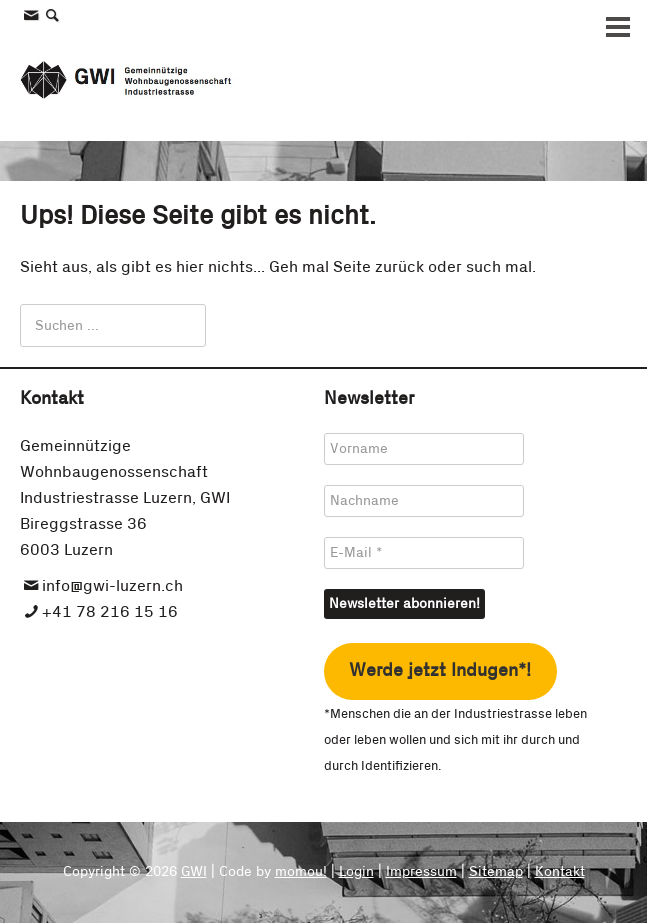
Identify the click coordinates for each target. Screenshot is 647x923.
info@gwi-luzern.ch (112, 586)
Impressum (421, 872)
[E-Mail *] (424, 553)
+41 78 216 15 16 (110, 612)
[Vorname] (424, 449)
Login (356, 872)
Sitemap (496, 872)
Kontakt (560, 872)
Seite (352, 267)
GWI (194, 872)
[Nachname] (424, 501)
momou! (301, 872)
